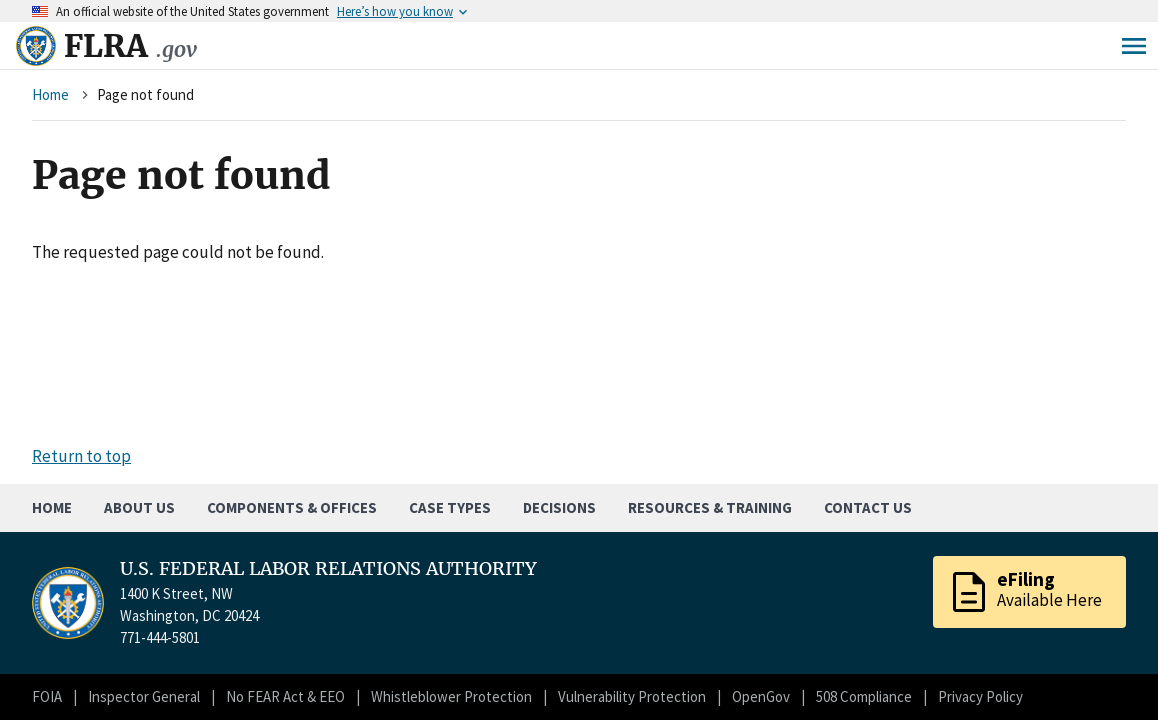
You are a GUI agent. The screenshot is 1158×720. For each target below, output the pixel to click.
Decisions (559, 507)
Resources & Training (710, 507)
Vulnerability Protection (632, 696)
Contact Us (868, 507)
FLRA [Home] (130, 46)
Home (50, 94)
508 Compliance (864, 696)
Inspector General (144, 696)
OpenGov (761, 696)
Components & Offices (292, 507)
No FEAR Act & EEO (285, 696)
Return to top (81, 456)
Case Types (450, 507)
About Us (139, 507)
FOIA (47, 696)
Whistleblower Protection (451, 696)
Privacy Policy (980, 696)
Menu (1134, 46)
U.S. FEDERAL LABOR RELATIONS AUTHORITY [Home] (328, 569)
